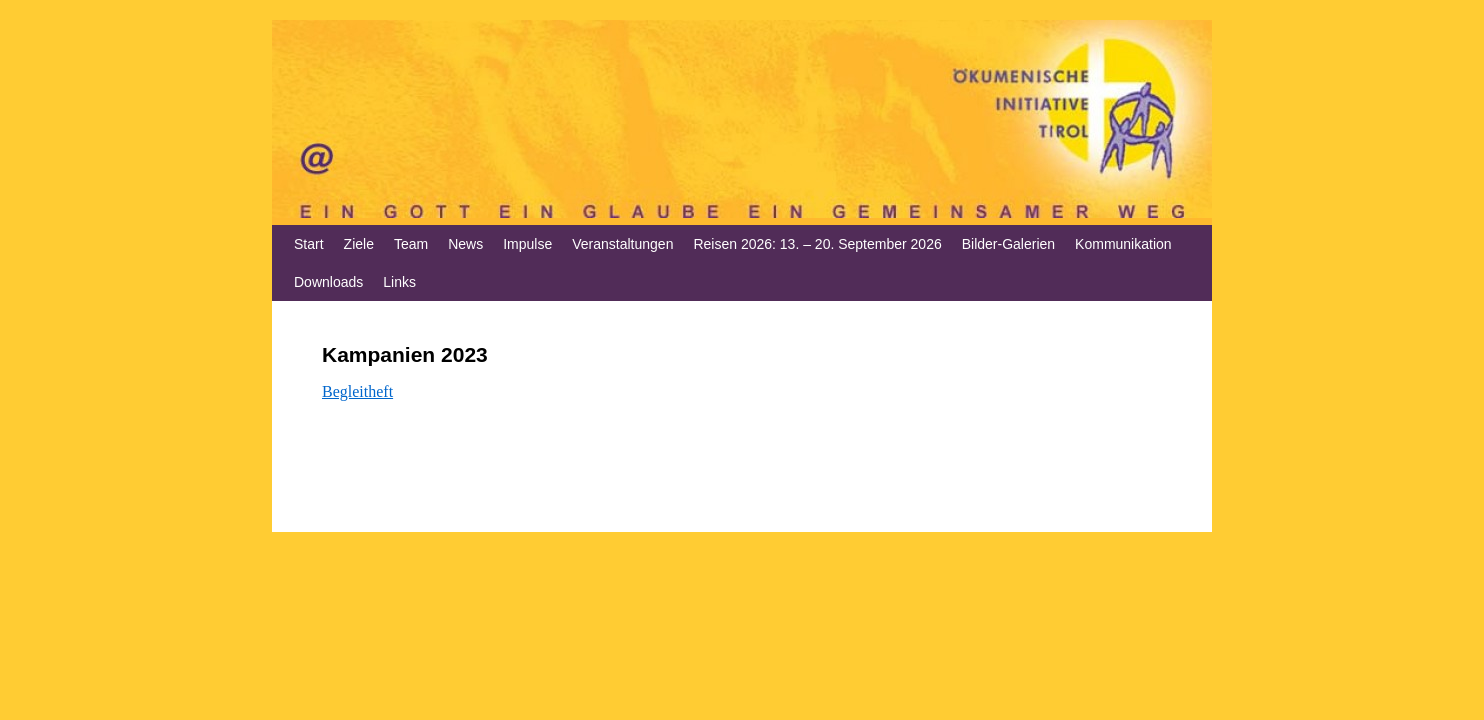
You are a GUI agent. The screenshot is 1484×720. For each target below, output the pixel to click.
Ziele (359, 244)
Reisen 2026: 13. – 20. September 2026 (817, 244)
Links (399, 282)
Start (309, 244)
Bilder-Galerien (1008, 244)
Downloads (328, 282)
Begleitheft (357, 391)
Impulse (527, 244)
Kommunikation (1123, 244)
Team (411, 244)
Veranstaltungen (622, 244)
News (465, 244)
